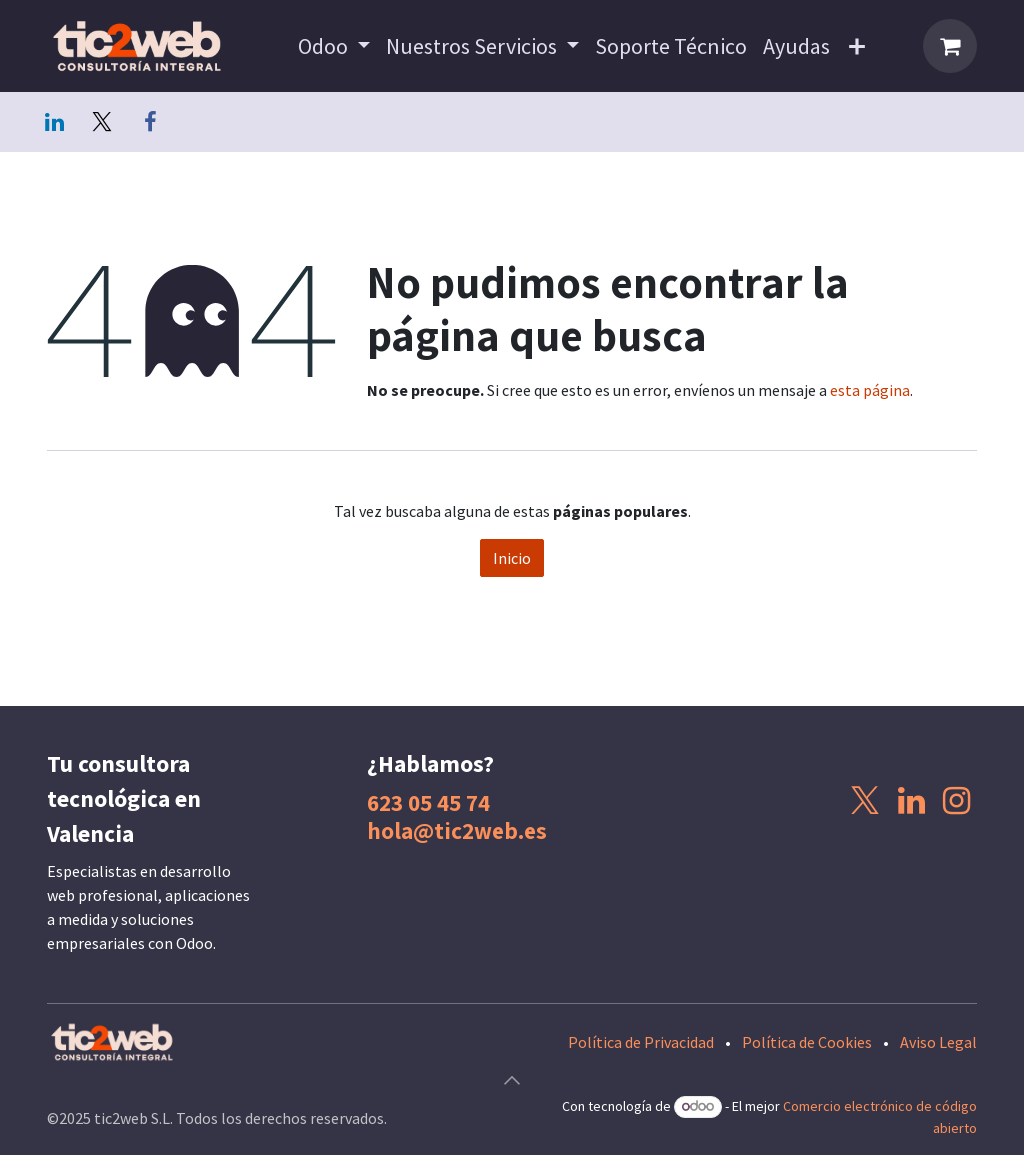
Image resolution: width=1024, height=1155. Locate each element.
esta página (870, 390)
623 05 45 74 (428, 802)
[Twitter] (102, 122)
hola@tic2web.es (457, 830)
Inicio (512, 558)
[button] (512, 1080)
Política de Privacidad (641, 1042)
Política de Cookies (807, 1042)
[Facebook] (150, 122)
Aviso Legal (938, 1042)
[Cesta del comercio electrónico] (950, 46)
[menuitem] (334, 46)
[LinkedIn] (54, 122)
